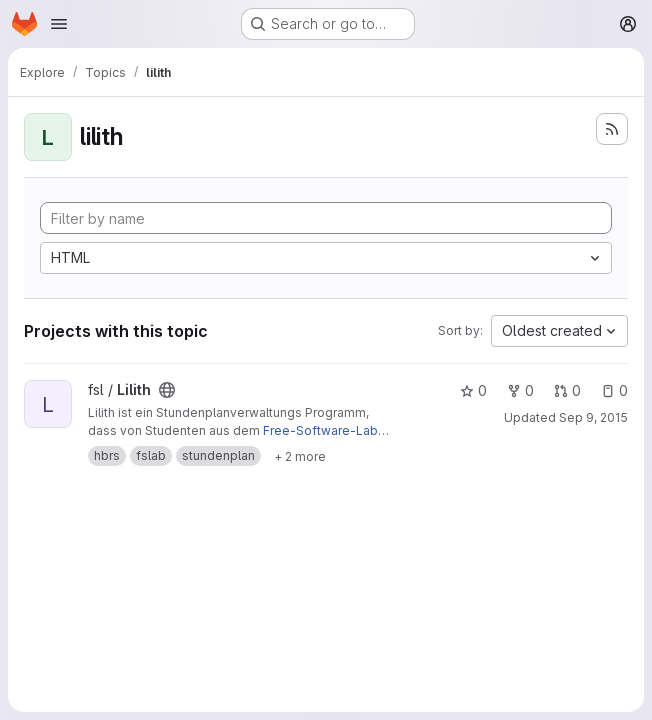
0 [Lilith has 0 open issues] (614, 390)
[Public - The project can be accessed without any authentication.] (167, 390)
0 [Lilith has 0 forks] (520, 390)
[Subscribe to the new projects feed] (612, 129)
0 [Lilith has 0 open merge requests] (567, 390)
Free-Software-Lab (320, 430)
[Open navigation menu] (59, 24)
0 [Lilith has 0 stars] (473, 390)
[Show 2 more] (300, 456)
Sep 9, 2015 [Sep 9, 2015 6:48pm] (593, 417)
